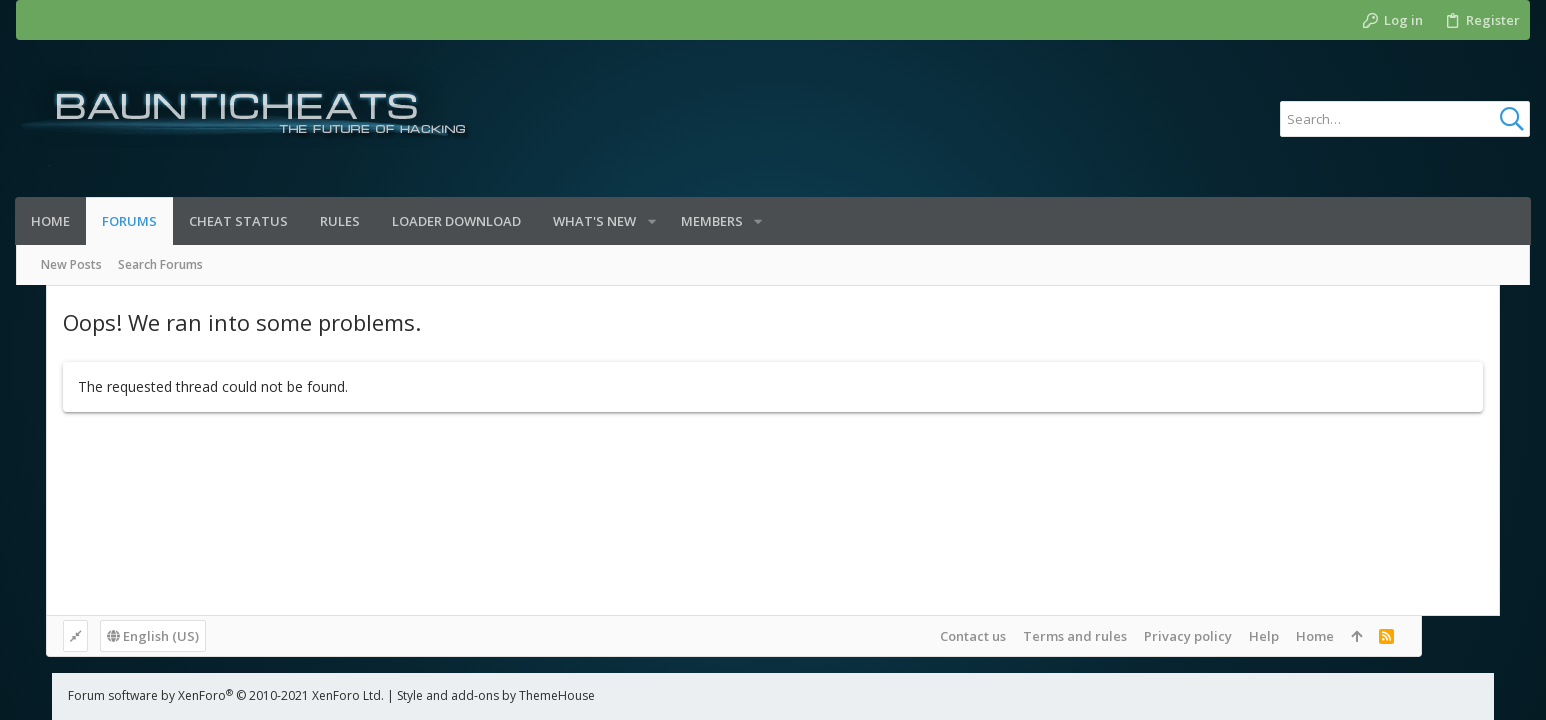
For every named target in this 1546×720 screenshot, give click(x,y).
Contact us (1081, 636)
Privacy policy (1296, 636)
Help (1372, 636)
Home (1423, 636)
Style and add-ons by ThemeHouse (460, 695)
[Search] (1405, 119)
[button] (652, 221)
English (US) (123, 636)
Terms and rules (1183, 636)
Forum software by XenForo (190, 695)
